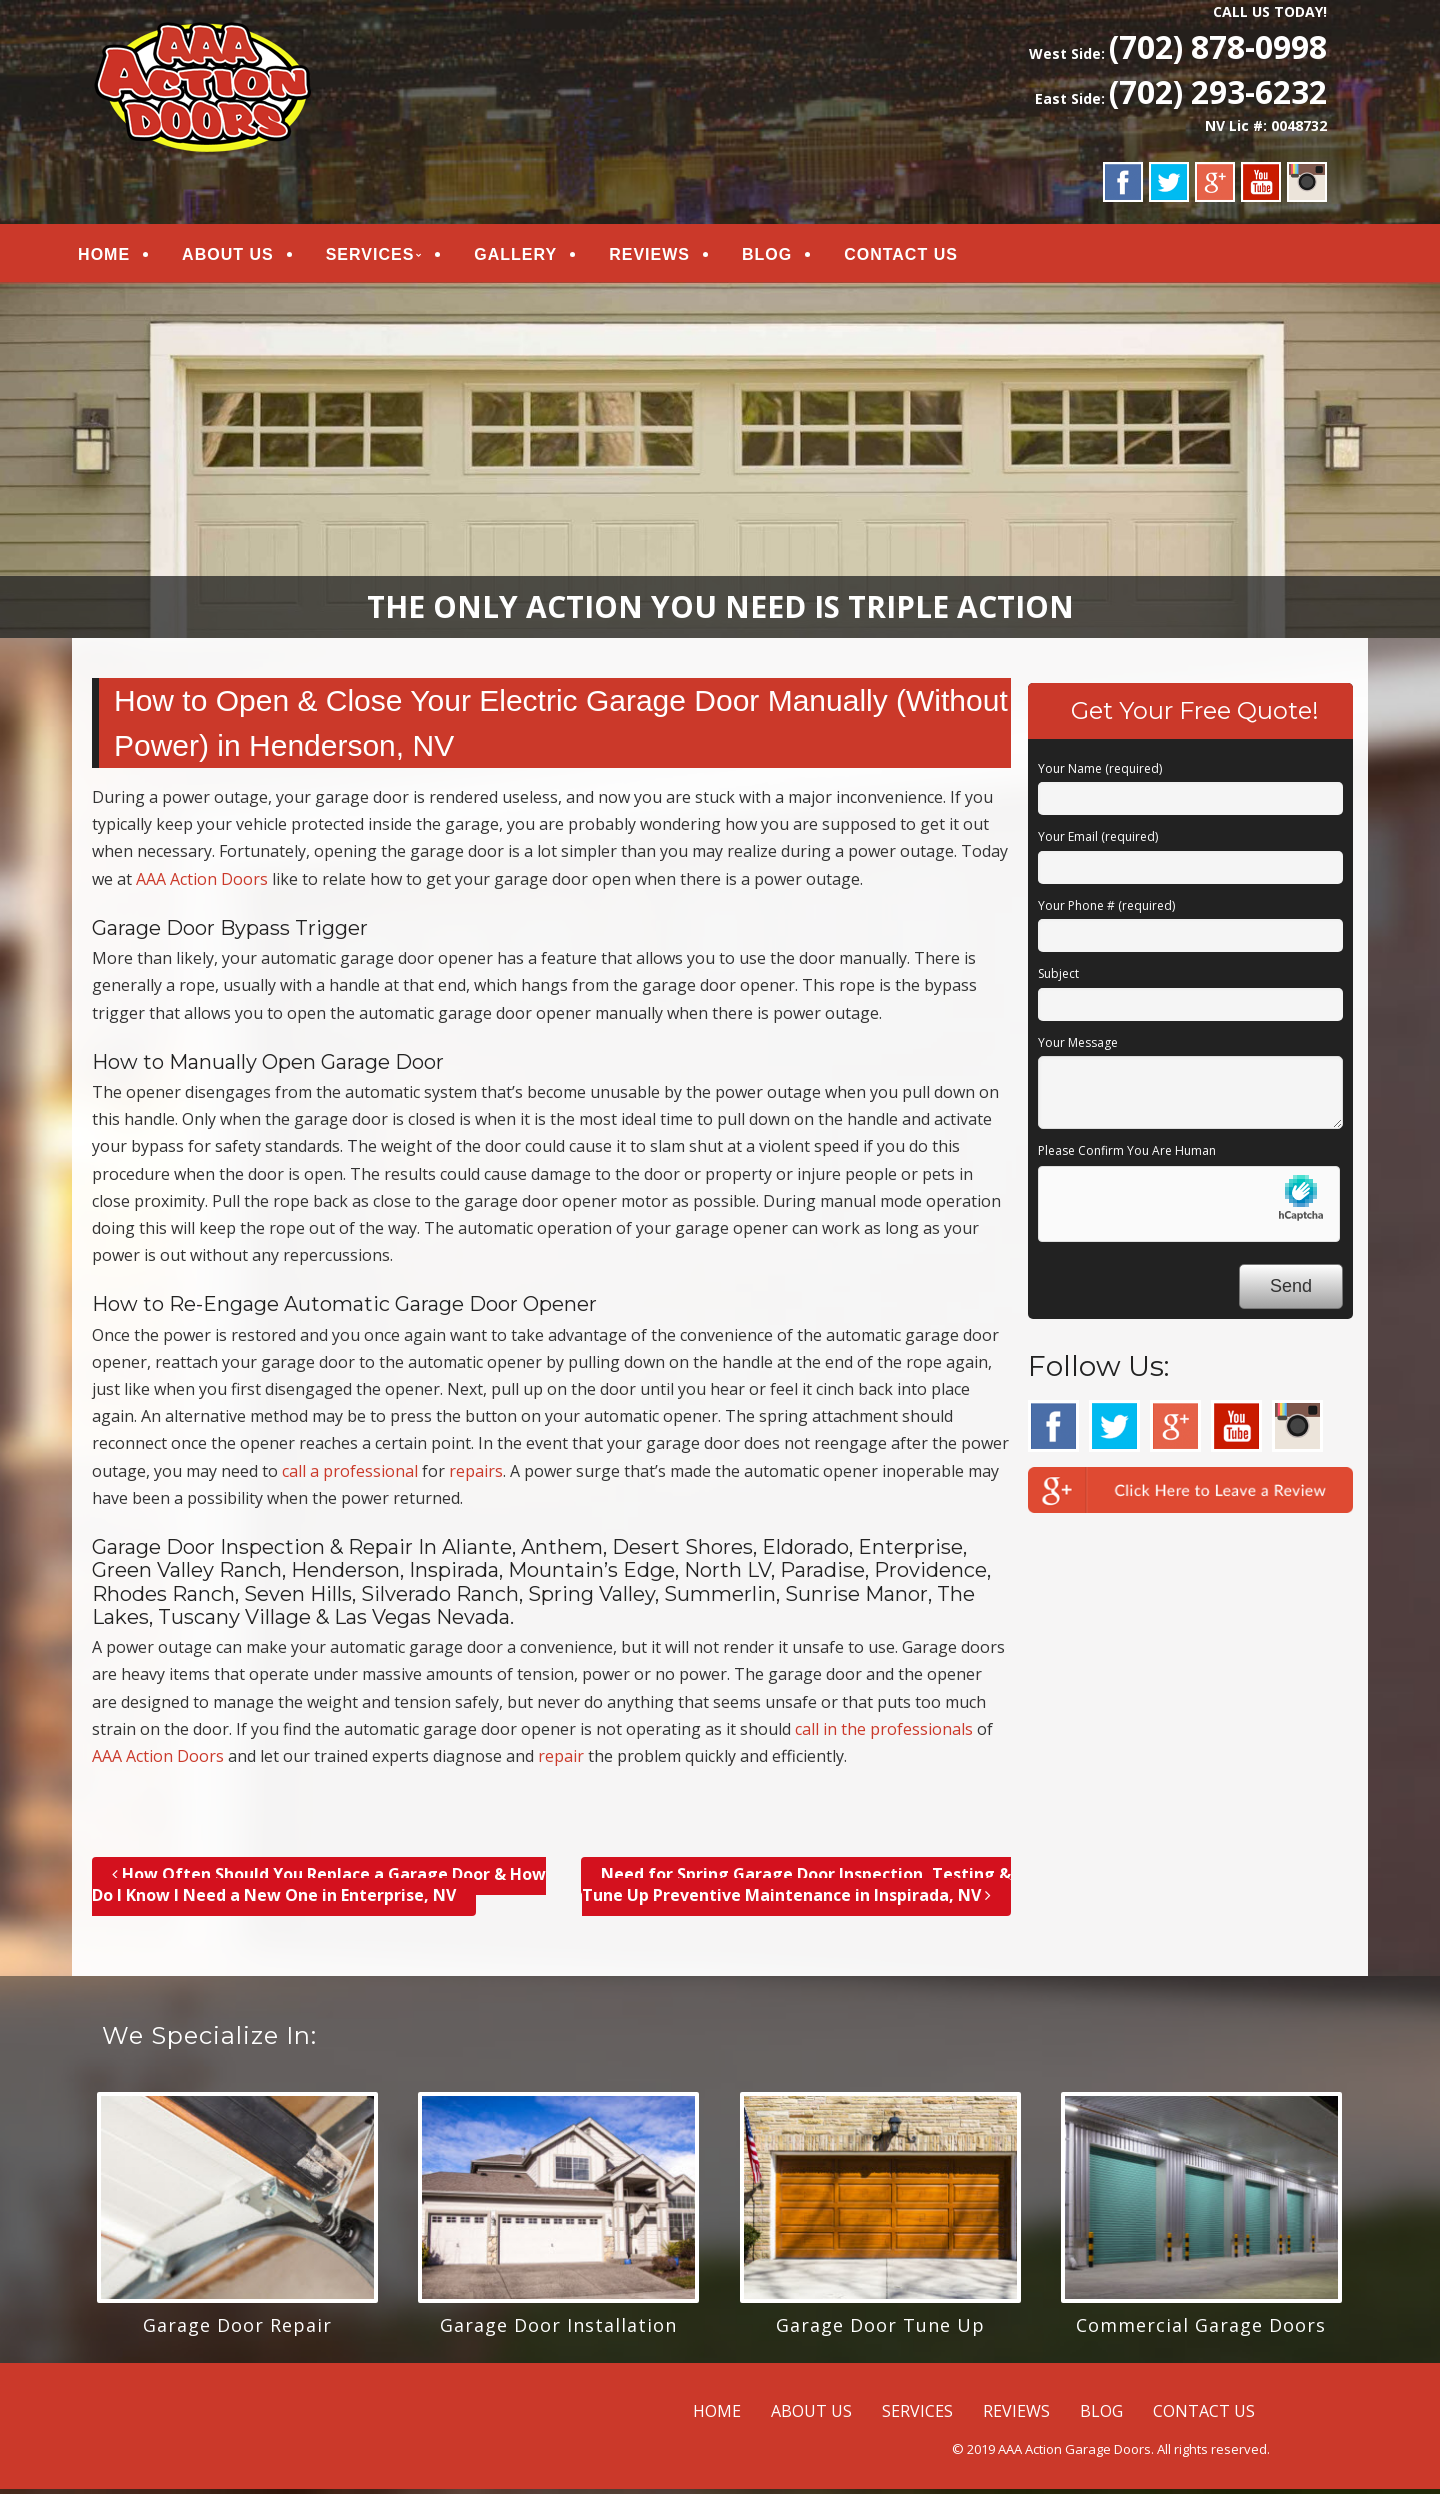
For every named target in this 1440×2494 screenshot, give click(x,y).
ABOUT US (244, 256)
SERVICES (386, 256)
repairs (476, 1475)
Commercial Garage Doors (1201, 2329)
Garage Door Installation (558, 2329)
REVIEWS (665, 256)
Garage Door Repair (237, 2329)
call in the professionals (884, 1733)
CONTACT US (917, 256)
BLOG (783, 256)
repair (561, 1760)
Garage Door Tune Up (880, 2329)
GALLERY (531, 256)
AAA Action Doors (202, 883)
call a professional (350, 1475)
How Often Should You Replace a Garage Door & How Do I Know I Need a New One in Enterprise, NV (319, 1889)
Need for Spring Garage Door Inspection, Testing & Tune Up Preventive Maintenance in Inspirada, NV (796, 1889)
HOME (120, 256)
